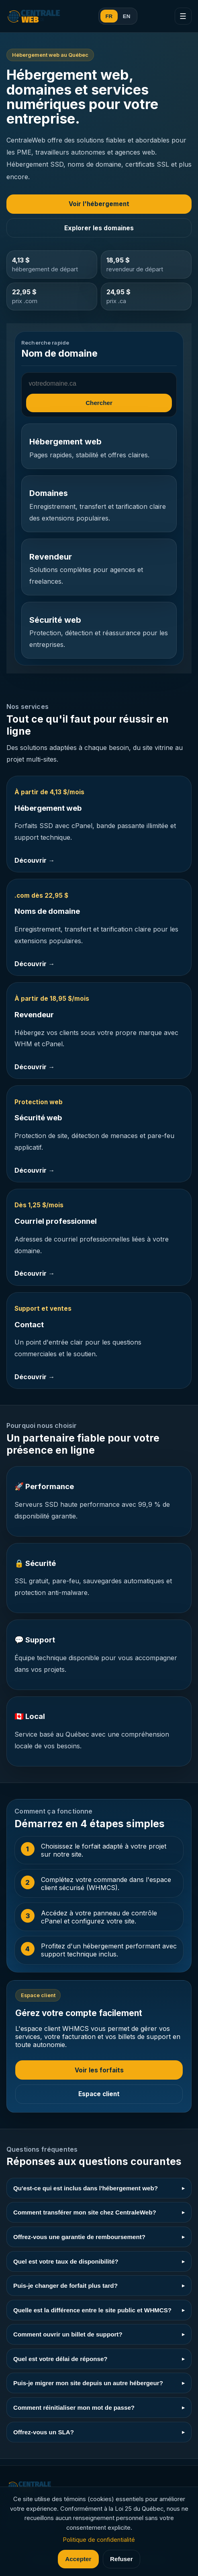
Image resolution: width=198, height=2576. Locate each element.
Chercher (99, 402)
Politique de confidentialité (99, 2539)
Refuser (121, 2558)
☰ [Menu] (183, 16)
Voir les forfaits (99, 2070)
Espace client (99, 2094)
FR (108, 16)
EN (127, 16)
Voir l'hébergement (99, 204)
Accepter (78, 2558)
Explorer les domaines (99, 228)
